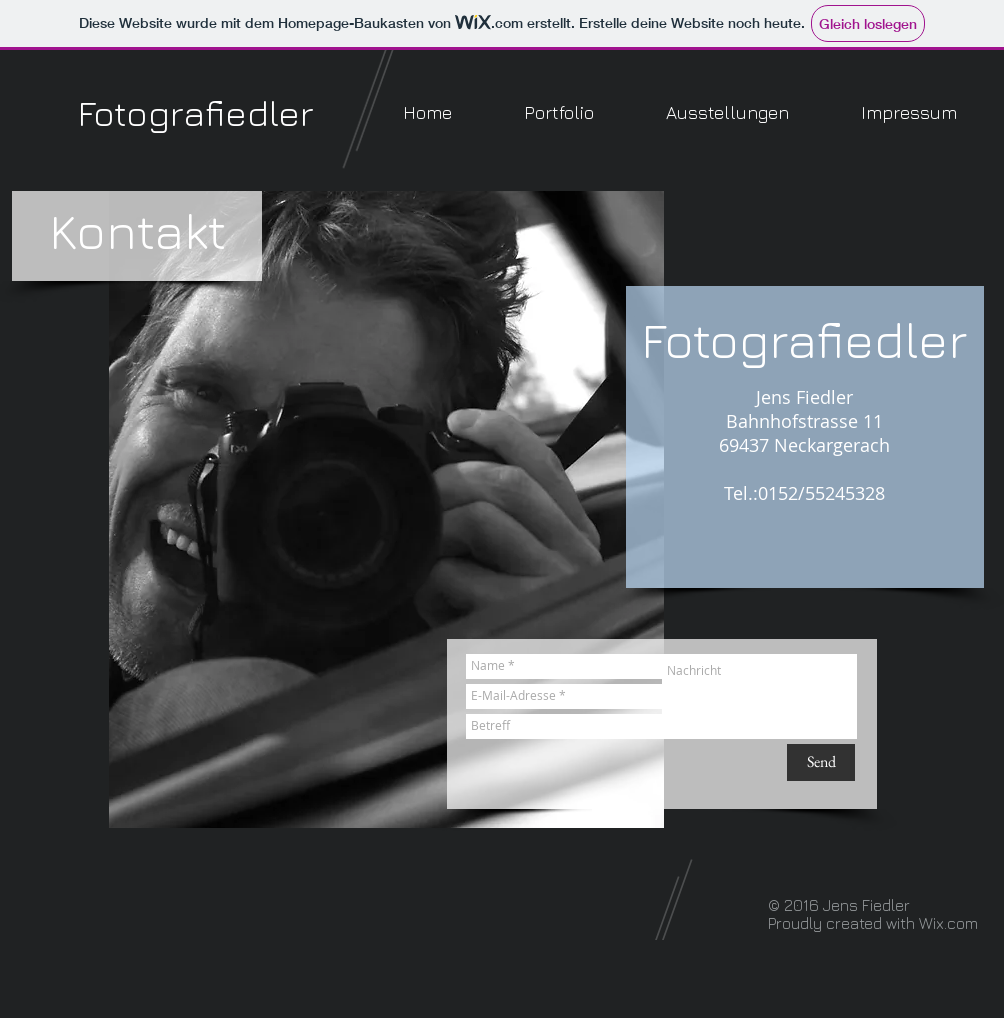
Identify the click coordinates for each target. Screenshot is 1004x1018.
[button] (559, 112)
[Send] (821, 762)
